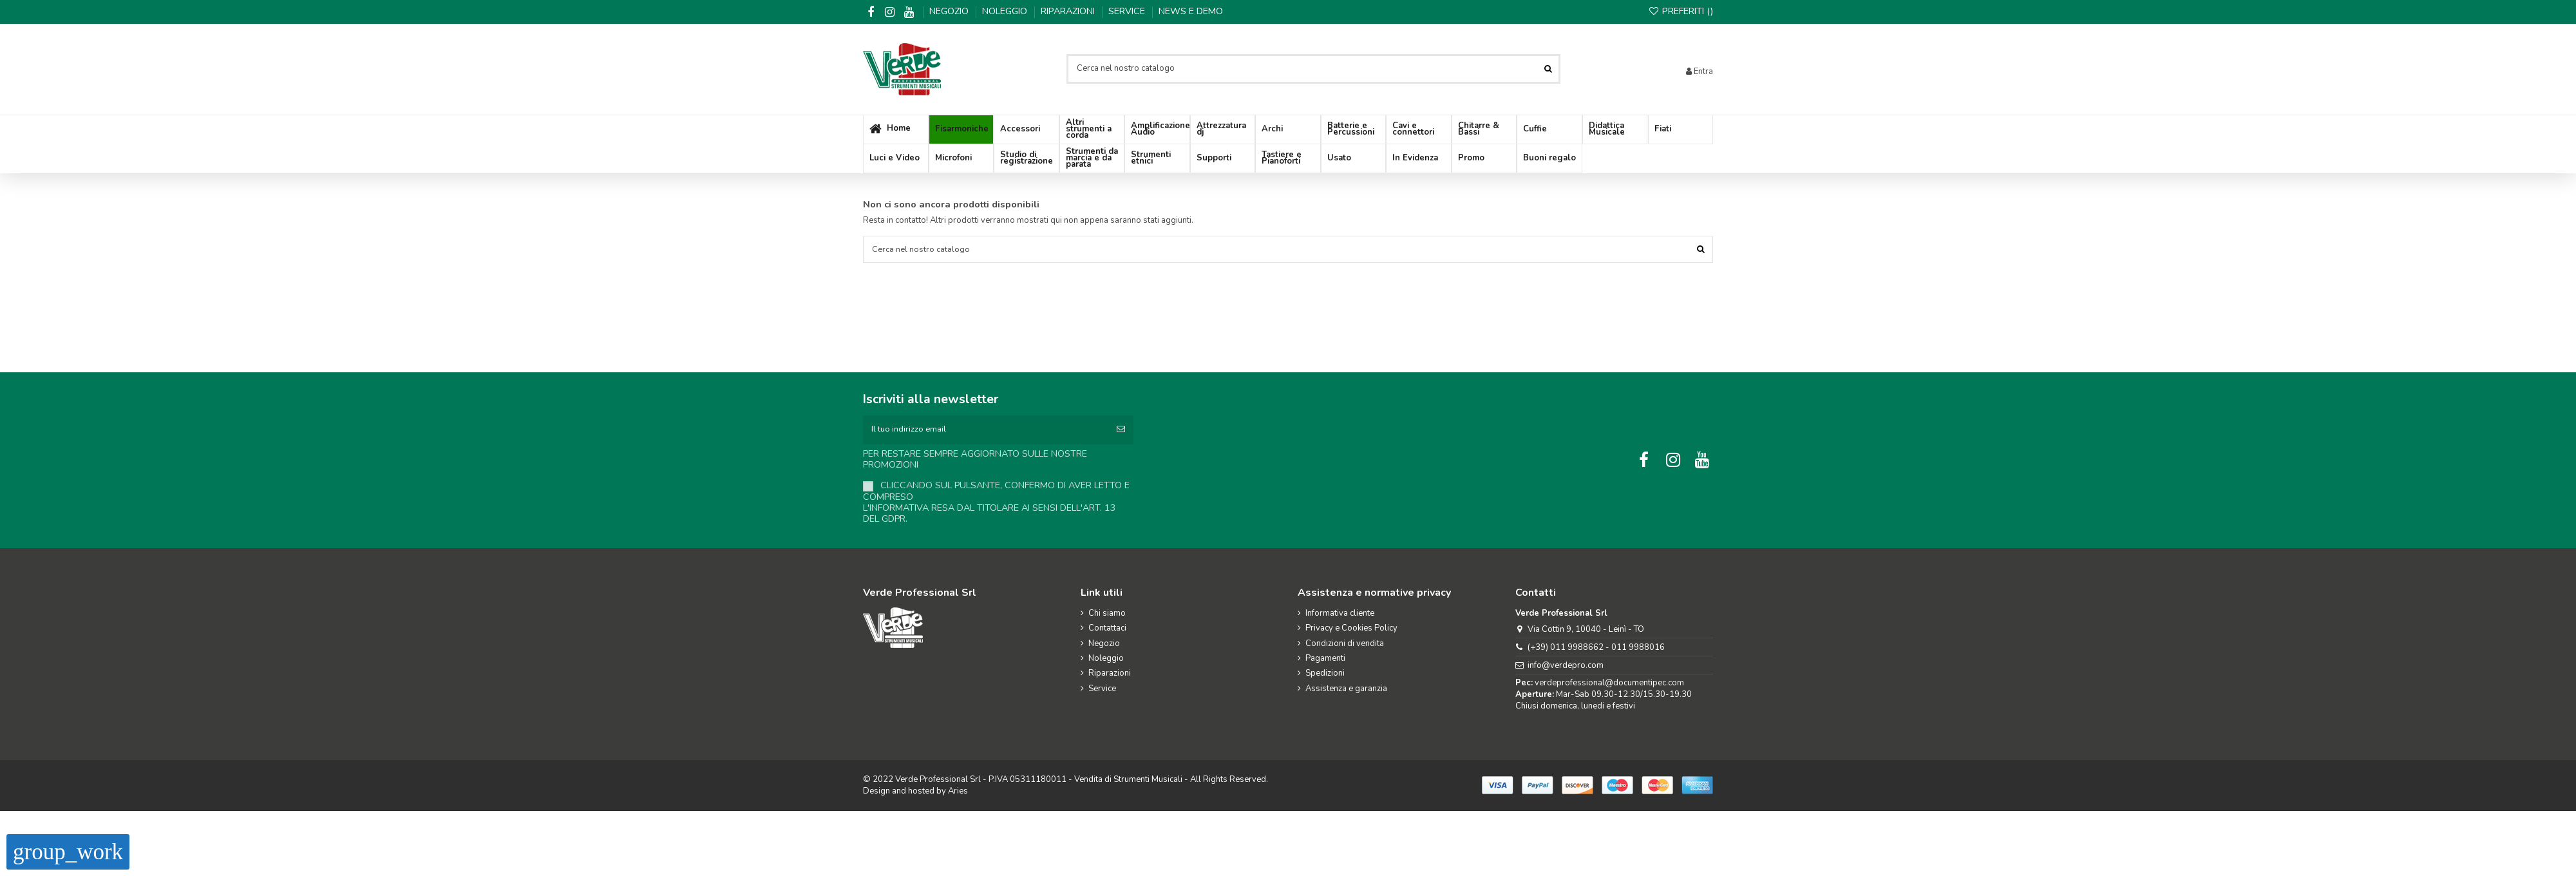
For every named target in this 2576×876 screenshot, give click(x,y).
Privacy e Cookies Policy (1351, 628)
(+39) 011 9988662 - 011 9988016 (1596, 648)
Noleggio (1006, 11)
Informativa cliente (1339, 614)
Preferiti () (1681, 11)
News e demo (1191, 11)
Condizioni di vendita (1344, 644)
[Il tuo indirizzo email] (985, 430)
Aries (958, 791)
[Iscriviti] (1120, 430)
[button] (1026, 129)
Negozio (950, 11)
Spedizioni (1325, 674)
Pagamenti (1325, 659)
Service (1128, 11)
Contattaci (1107, 628)
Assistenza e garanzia (1346, 689)
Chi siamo (1107, 614)
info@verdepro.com (1566, 666)
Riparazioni (1069, 11)
